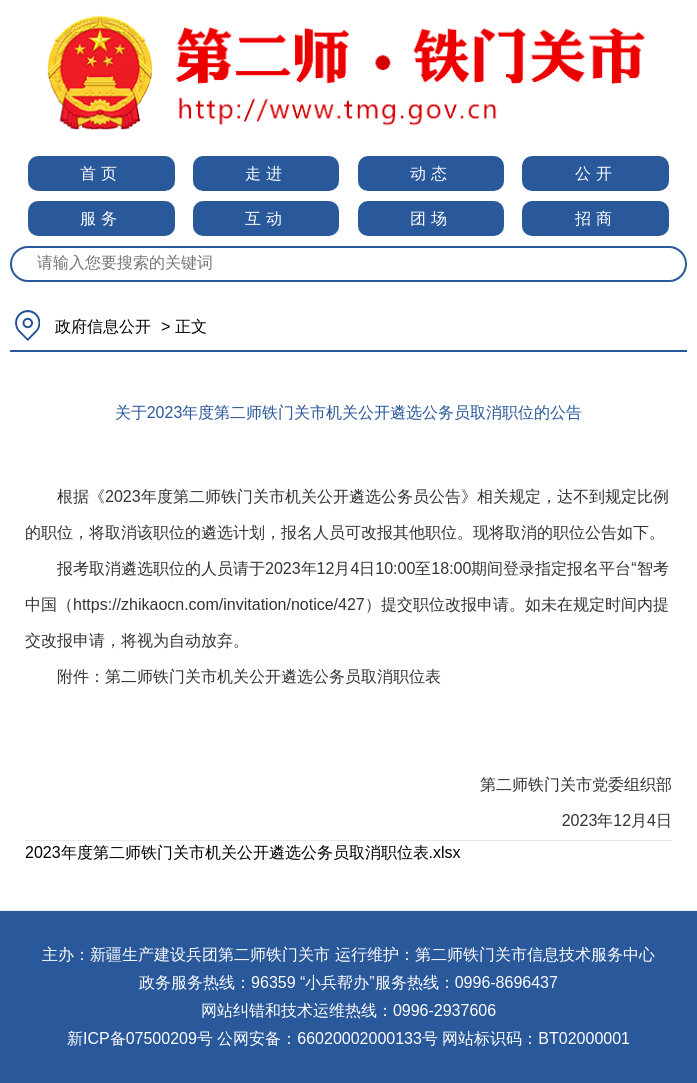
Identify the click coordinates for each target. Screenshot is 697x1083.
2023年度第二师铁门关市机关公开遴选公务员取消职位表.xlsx (243, 852)
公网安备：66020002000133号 (327, 1038)
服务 (101, 218)
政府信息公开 (103, 326)
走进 (266, 173)
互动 (266, 218)
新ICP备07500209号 (140, 1038)
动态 (431, 173)
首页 (101, 173)
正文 (191, 326)
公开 (596, 173)
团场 (431, 218)
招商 (596, 218)
